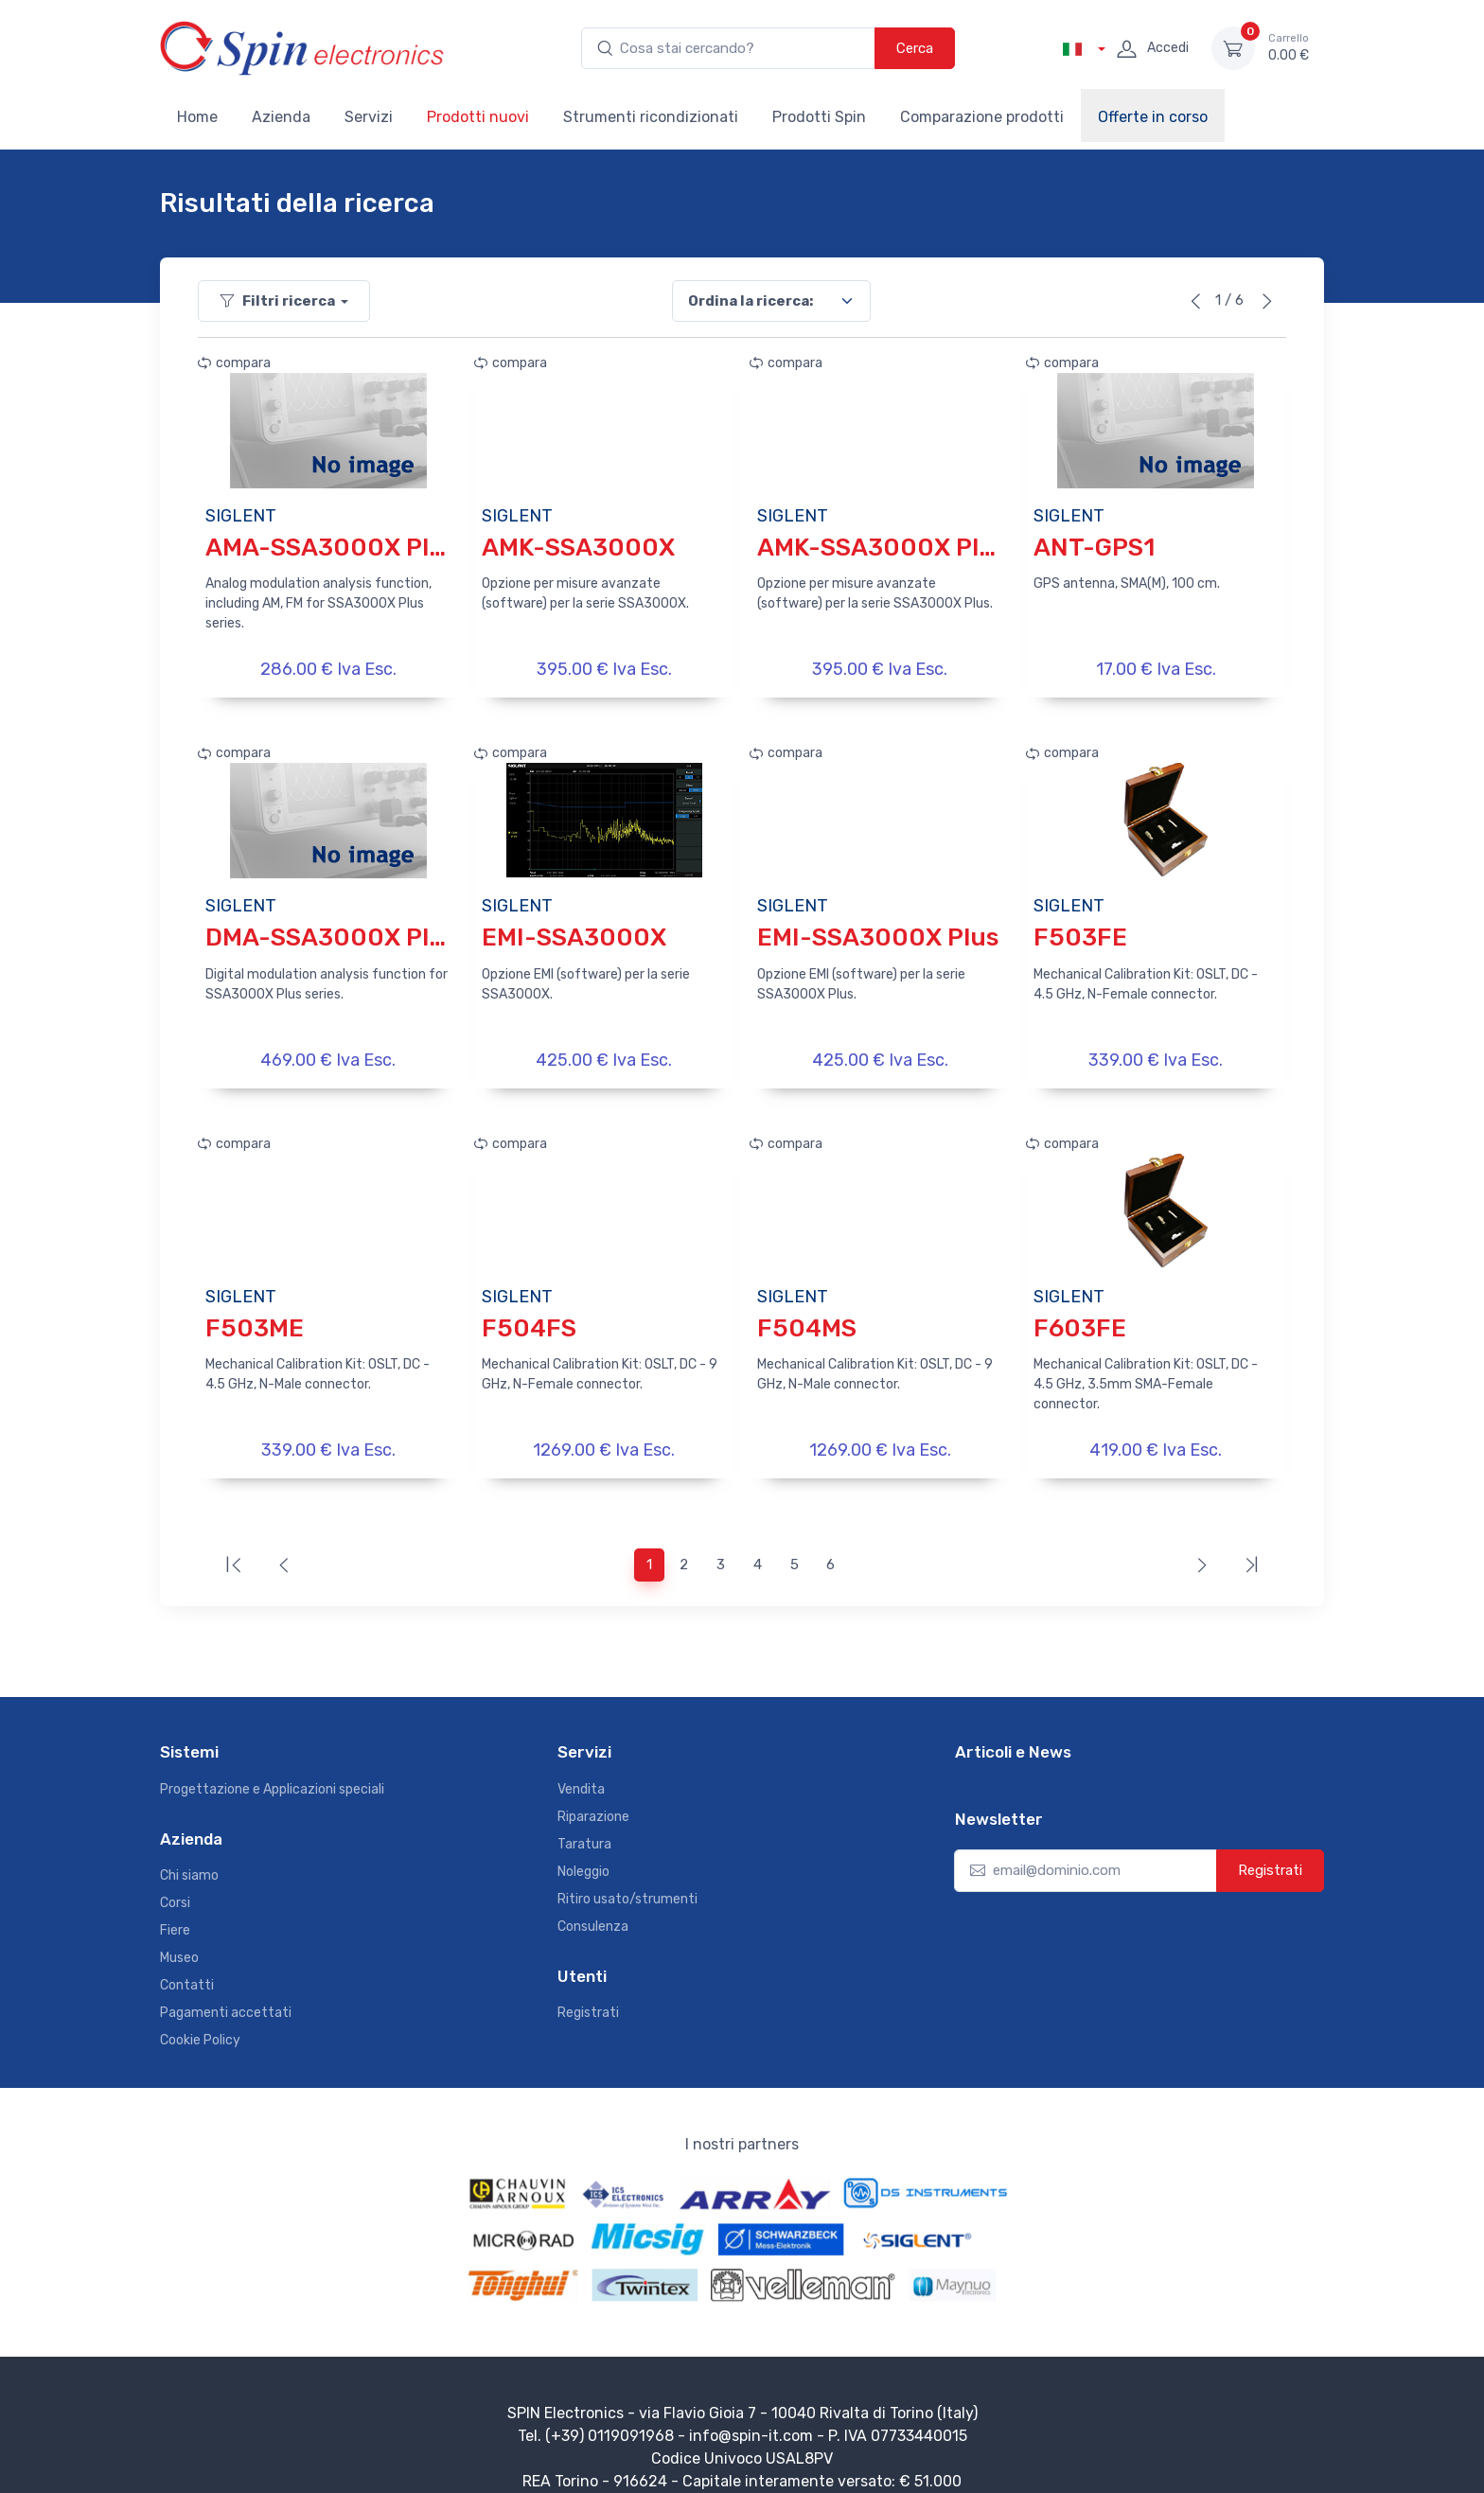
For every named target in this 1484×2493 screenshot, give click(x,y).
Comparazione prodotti (982, 117)
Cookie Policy (200, 2017)
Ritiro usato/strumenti (627, 1875)
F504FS (529, 1312)
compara (234, 363)
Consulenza (592, 1903)
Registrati (588, 1990)
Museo (179, 1935)
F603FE (1080, 1312)
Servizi (368, 117)
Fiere (175, 1908)
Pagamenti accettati (226, 1990)
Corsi (175, 1880)
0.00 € (1288, 47)
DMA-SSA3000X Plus (331, 930)
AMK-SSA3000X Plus (882, 547)
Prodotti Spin (819, 117)
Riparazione (593, 1793)
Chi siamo (189, 1853)
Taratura (584, 1820)
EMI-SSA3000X (574, 930)
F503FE (1080, 930)
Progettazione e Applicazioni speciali (272, 1766)
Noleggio (583, 1848)
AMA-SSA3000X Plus (331, 547)
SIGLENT (240, 515)
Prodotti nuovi (478, 117)
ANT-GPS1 (1094, 547)
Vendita (581, 1766)
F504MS (807, 1312)
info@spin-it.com (751, 2413)
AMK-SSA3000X (578, 547)
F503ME (254, 1312)
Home (197, 117)
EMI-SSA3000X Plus (877, 930)
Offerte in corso (1153, 117)
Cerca (914, 48)
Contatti (187, 1962)
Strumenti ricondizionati (650, 117)
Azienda (281, 117)
